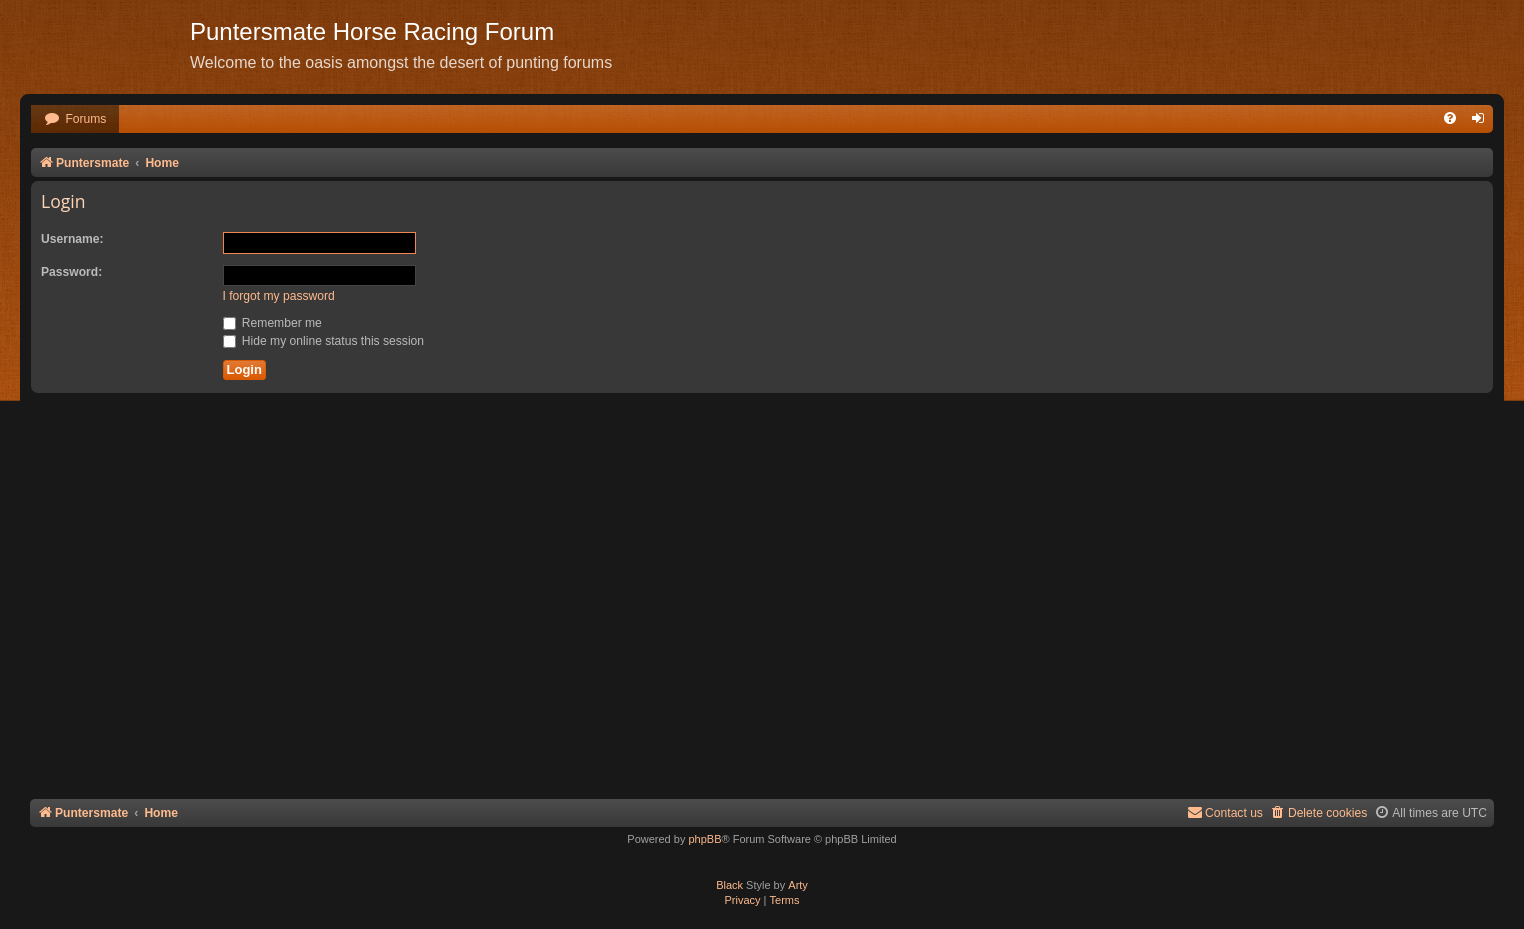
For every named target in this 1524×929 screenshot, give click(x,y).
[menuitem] (75, 119)
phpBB (704, 839)
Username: (72, 239)
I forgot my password (279, 296)
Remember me (272, 323)
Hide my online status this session (324, 341)
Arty (798, 885)
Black (729, 885)
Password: (71, 272)
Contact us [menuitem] (1225, 812)
